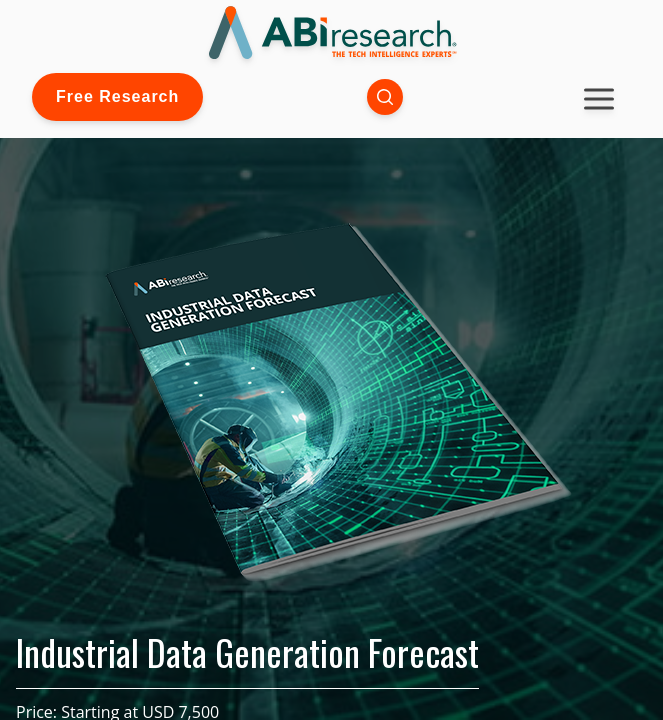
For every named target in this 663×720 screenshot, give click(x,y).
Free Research (117, 96)
